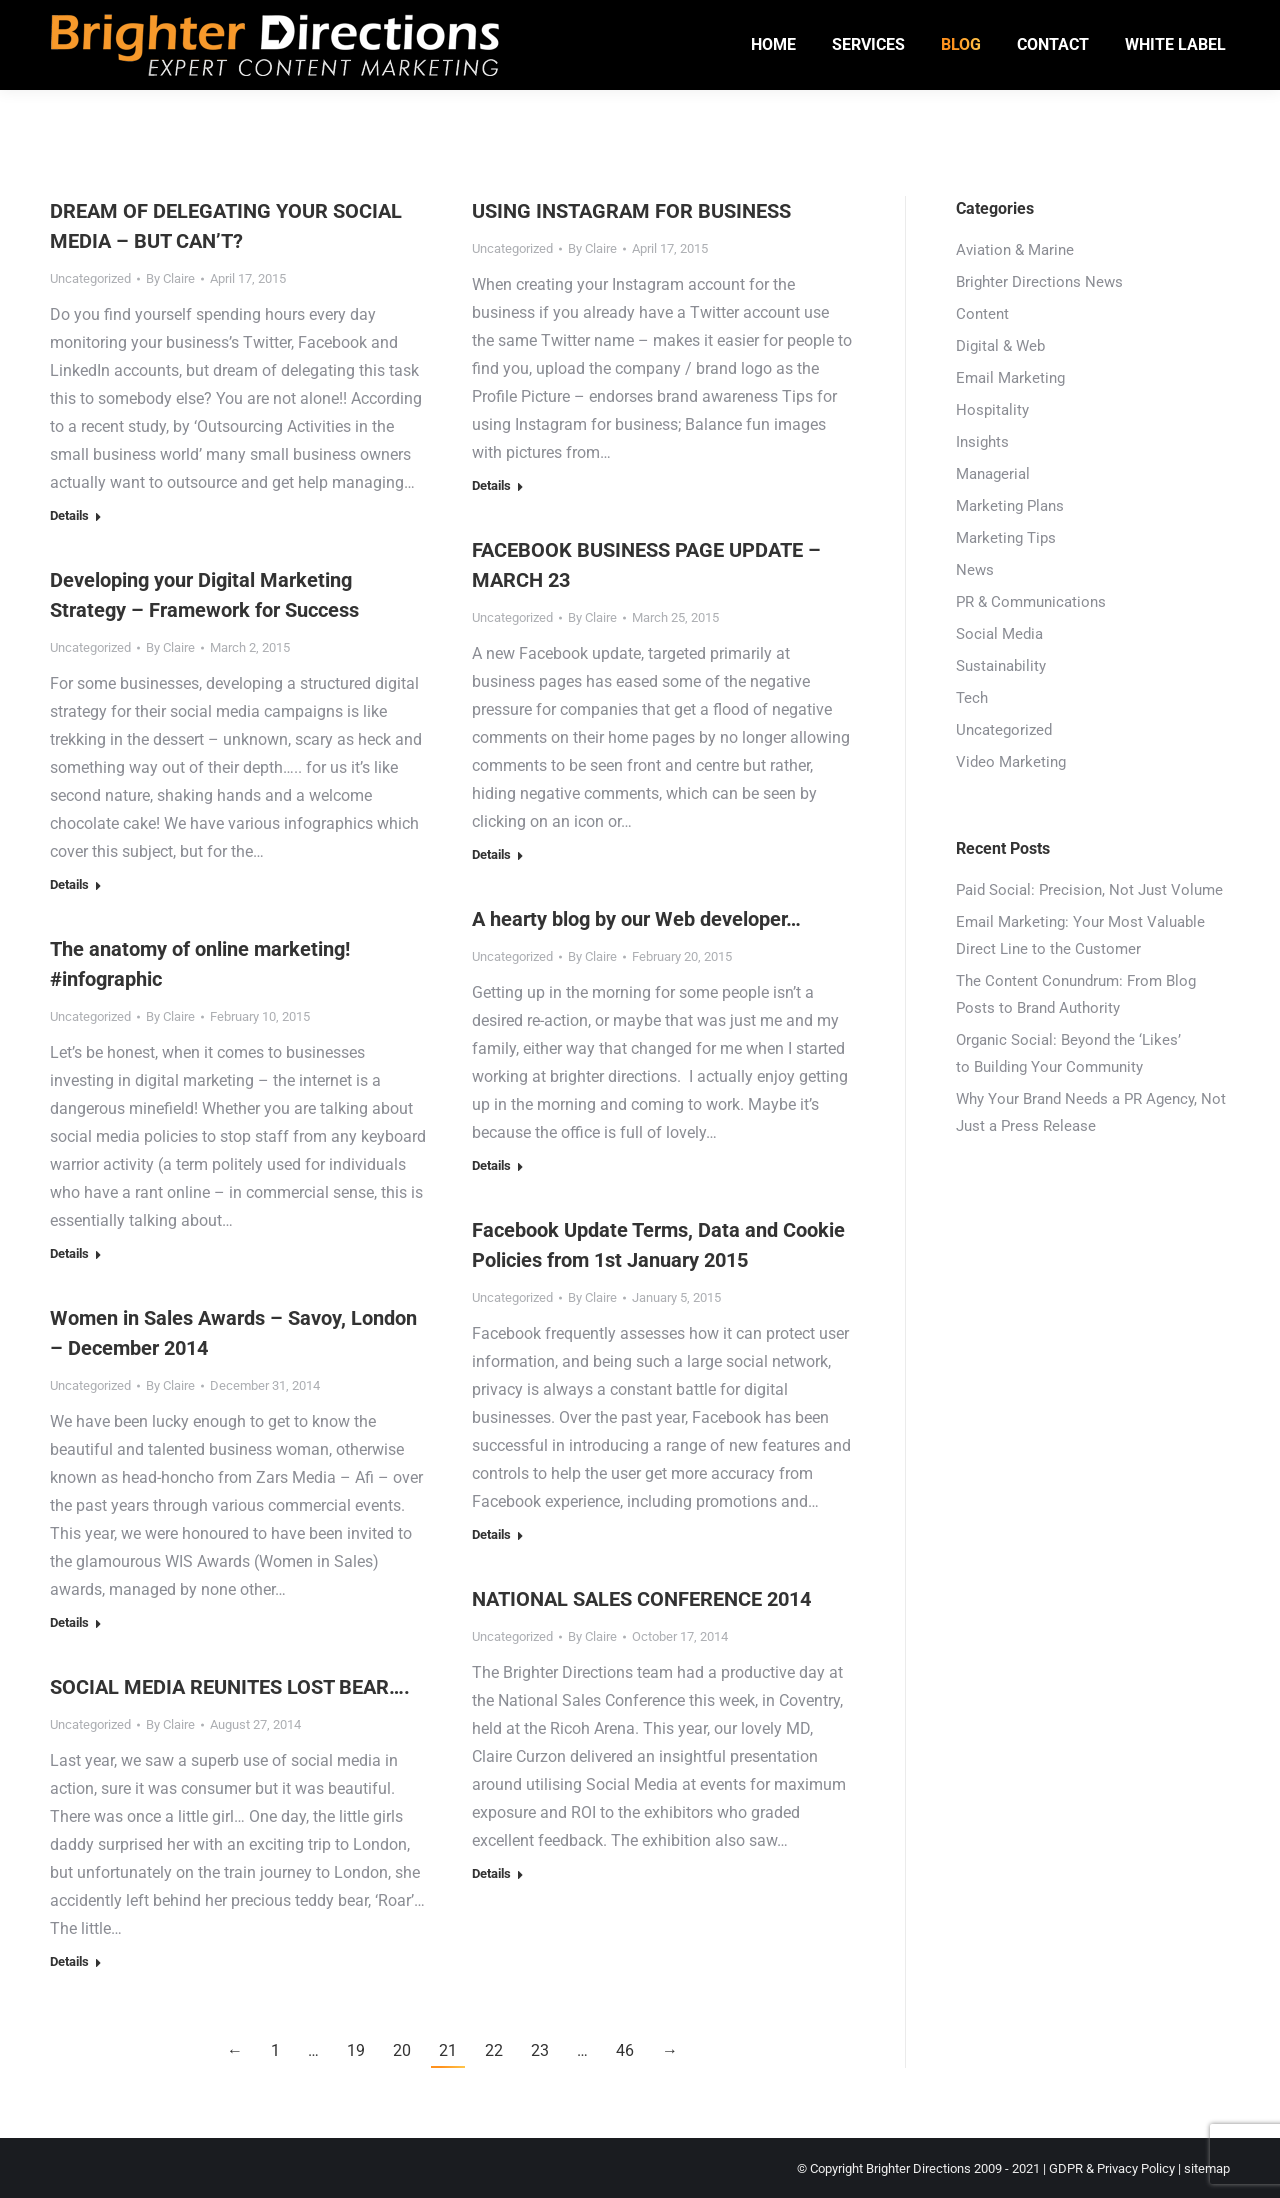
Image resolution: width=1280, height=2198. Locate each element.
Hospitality (992, 410)
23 (540, 2050)
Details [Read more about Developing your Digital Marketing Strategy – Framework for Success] (69, 884)
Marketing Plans (1010, 506)
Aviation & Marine (1015, 250)
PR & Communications (1031, 602)
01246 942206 (102, 18)
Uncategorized (90, 278)
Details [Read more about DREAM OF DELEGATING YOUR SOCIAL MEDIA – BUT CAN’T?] (69, 515)
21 (448, 2050)
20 (402, 2050)
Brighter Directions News (1039, 282)
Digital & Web (1000, 346)
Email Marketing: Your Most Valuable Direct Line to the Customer (1080, 935)
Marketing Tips (1006, 538)
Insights (982, 442)
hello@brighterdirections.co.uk (276, 18)
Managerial (993, 474)
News (975, 570)
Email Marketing (1010, 378)
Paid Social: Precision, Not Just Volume (1089, 890)
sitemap (1207, 2168)
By (170, 278)
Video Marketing (1011, 762)
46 (625, 2050)
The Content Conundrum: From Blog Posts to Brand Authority (1076, 994)
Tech (972, 698)
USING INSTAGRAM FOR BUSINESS (631, 211)
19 (356, 2050)
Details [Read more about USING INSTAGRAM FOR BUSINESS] (491, 485)
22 (494, 2050)
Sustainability (1001, 666)
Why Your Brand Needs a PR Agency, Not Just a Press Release (1091, 1112)
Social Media (999, 634)
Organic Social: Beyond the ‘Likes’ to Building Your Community (1068, 1053)
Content (982, 314)
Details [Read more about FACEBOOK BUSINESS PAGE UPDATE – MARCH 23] (491, 854)
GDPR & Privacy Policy (1112, 2168)
